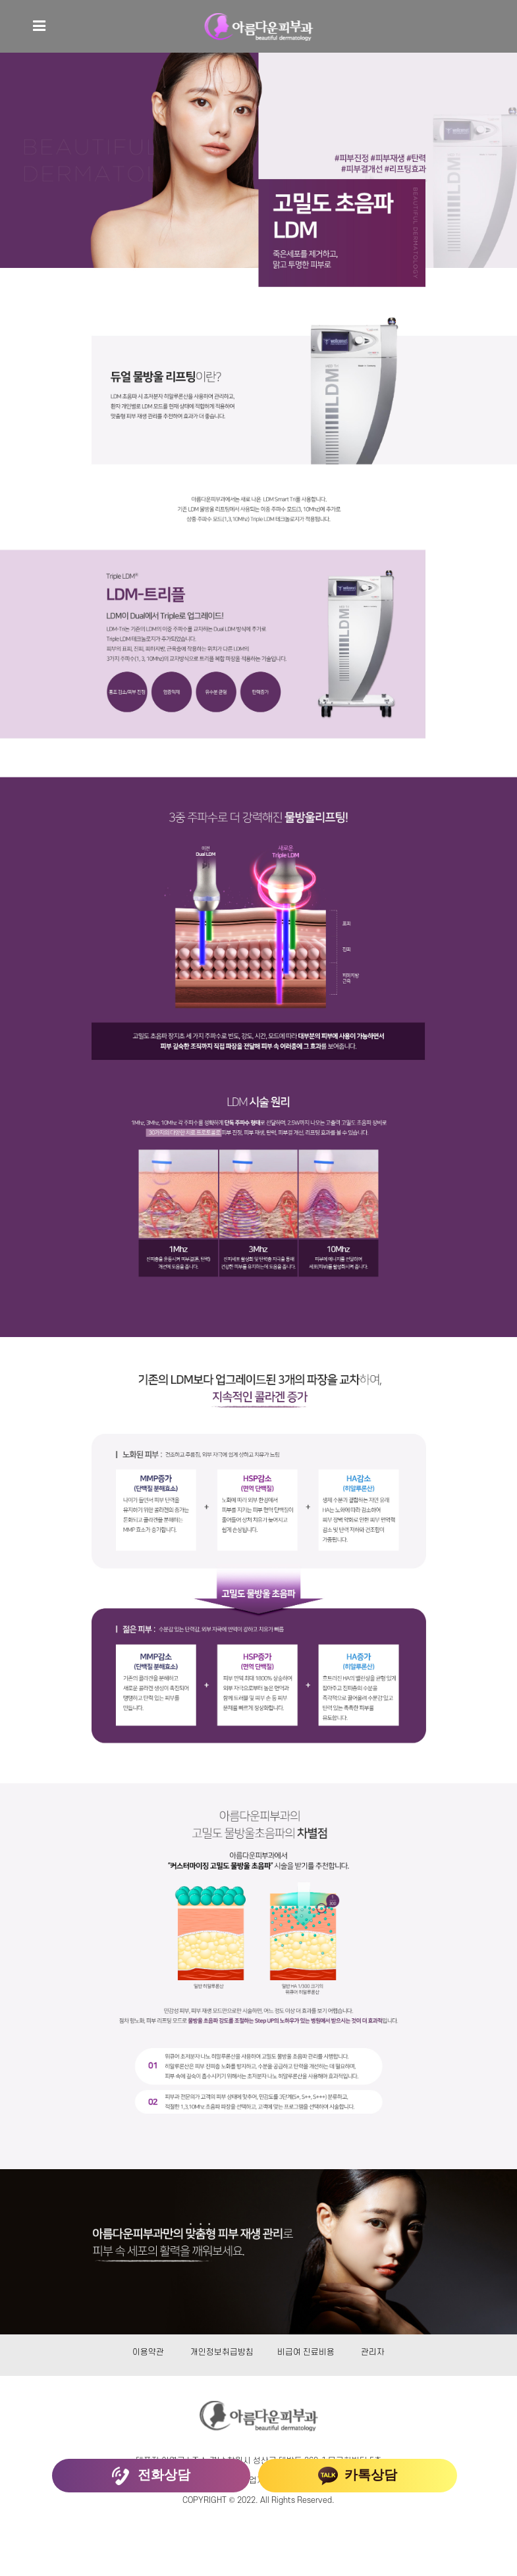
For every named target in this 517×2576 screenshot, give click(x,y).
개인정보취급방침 (222, 2352)
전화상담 (150, 2476)
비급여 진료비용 (306, 2352)
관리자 (373, 2352)
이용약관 (148, 2352)
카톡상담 (357, 2476)
